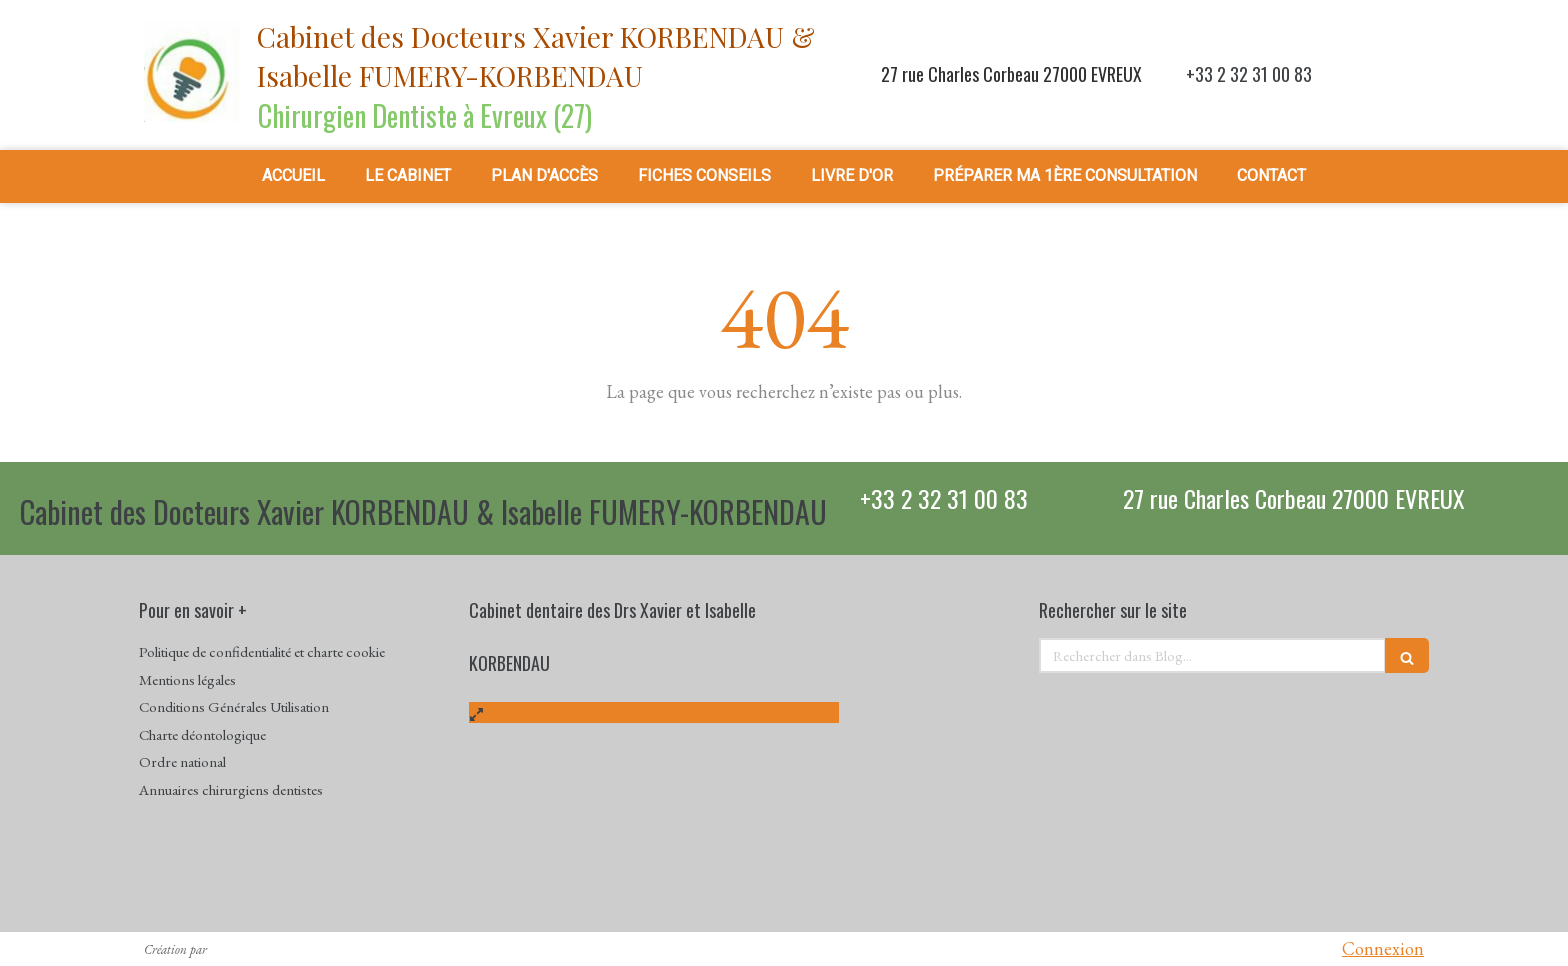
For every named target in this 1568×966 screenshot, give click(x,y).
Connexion (1383, 948)
